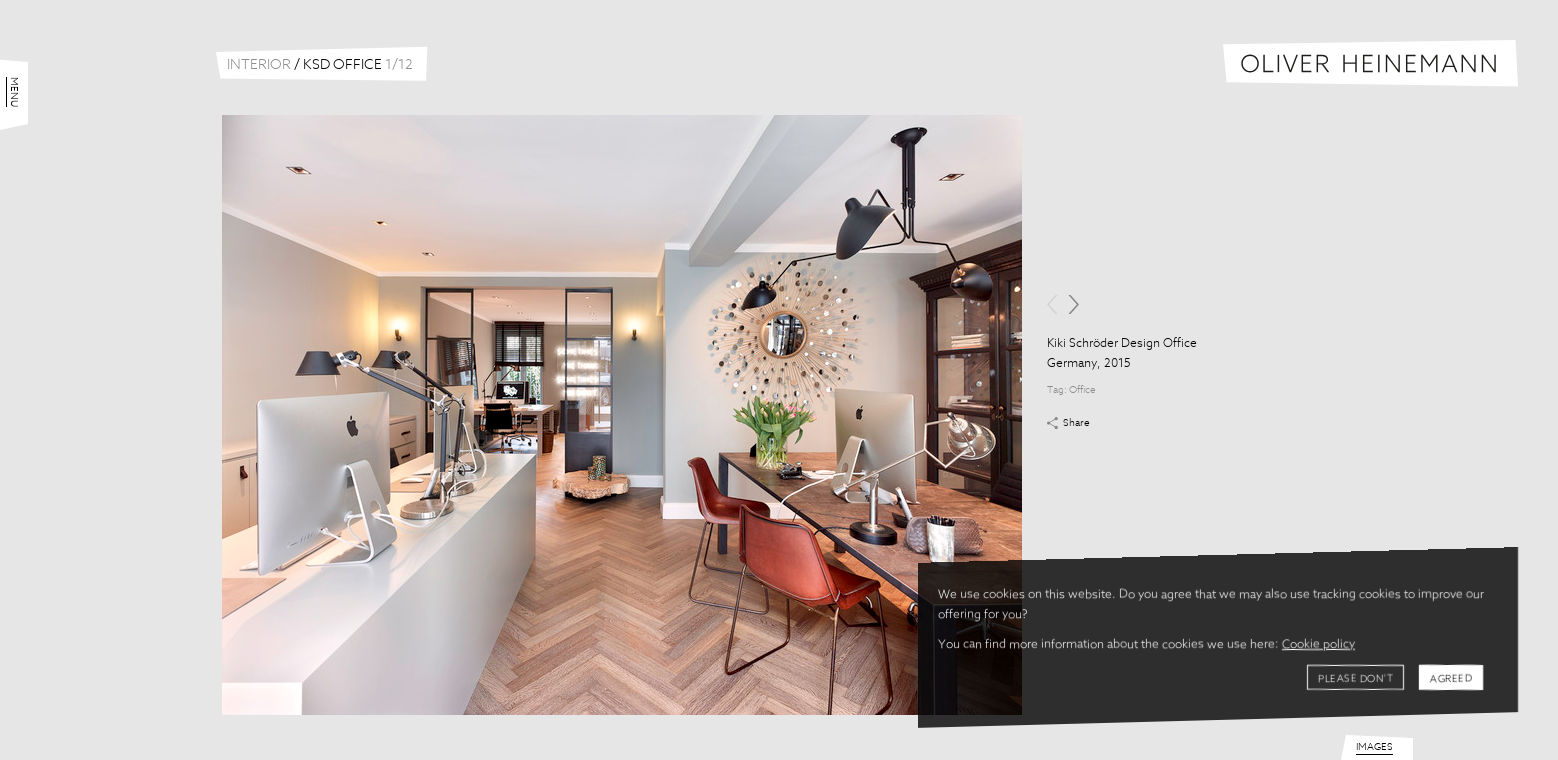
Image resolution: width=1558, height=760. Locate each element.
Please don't (1355, 679)
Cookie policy (1318, 645)
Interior (259, 65)
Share (1076, 423)
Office (1082, 390)
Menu (14, 92)
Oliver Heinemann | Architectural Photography (1370, 63)
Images (1374, 747)
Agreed (1451, 679)
